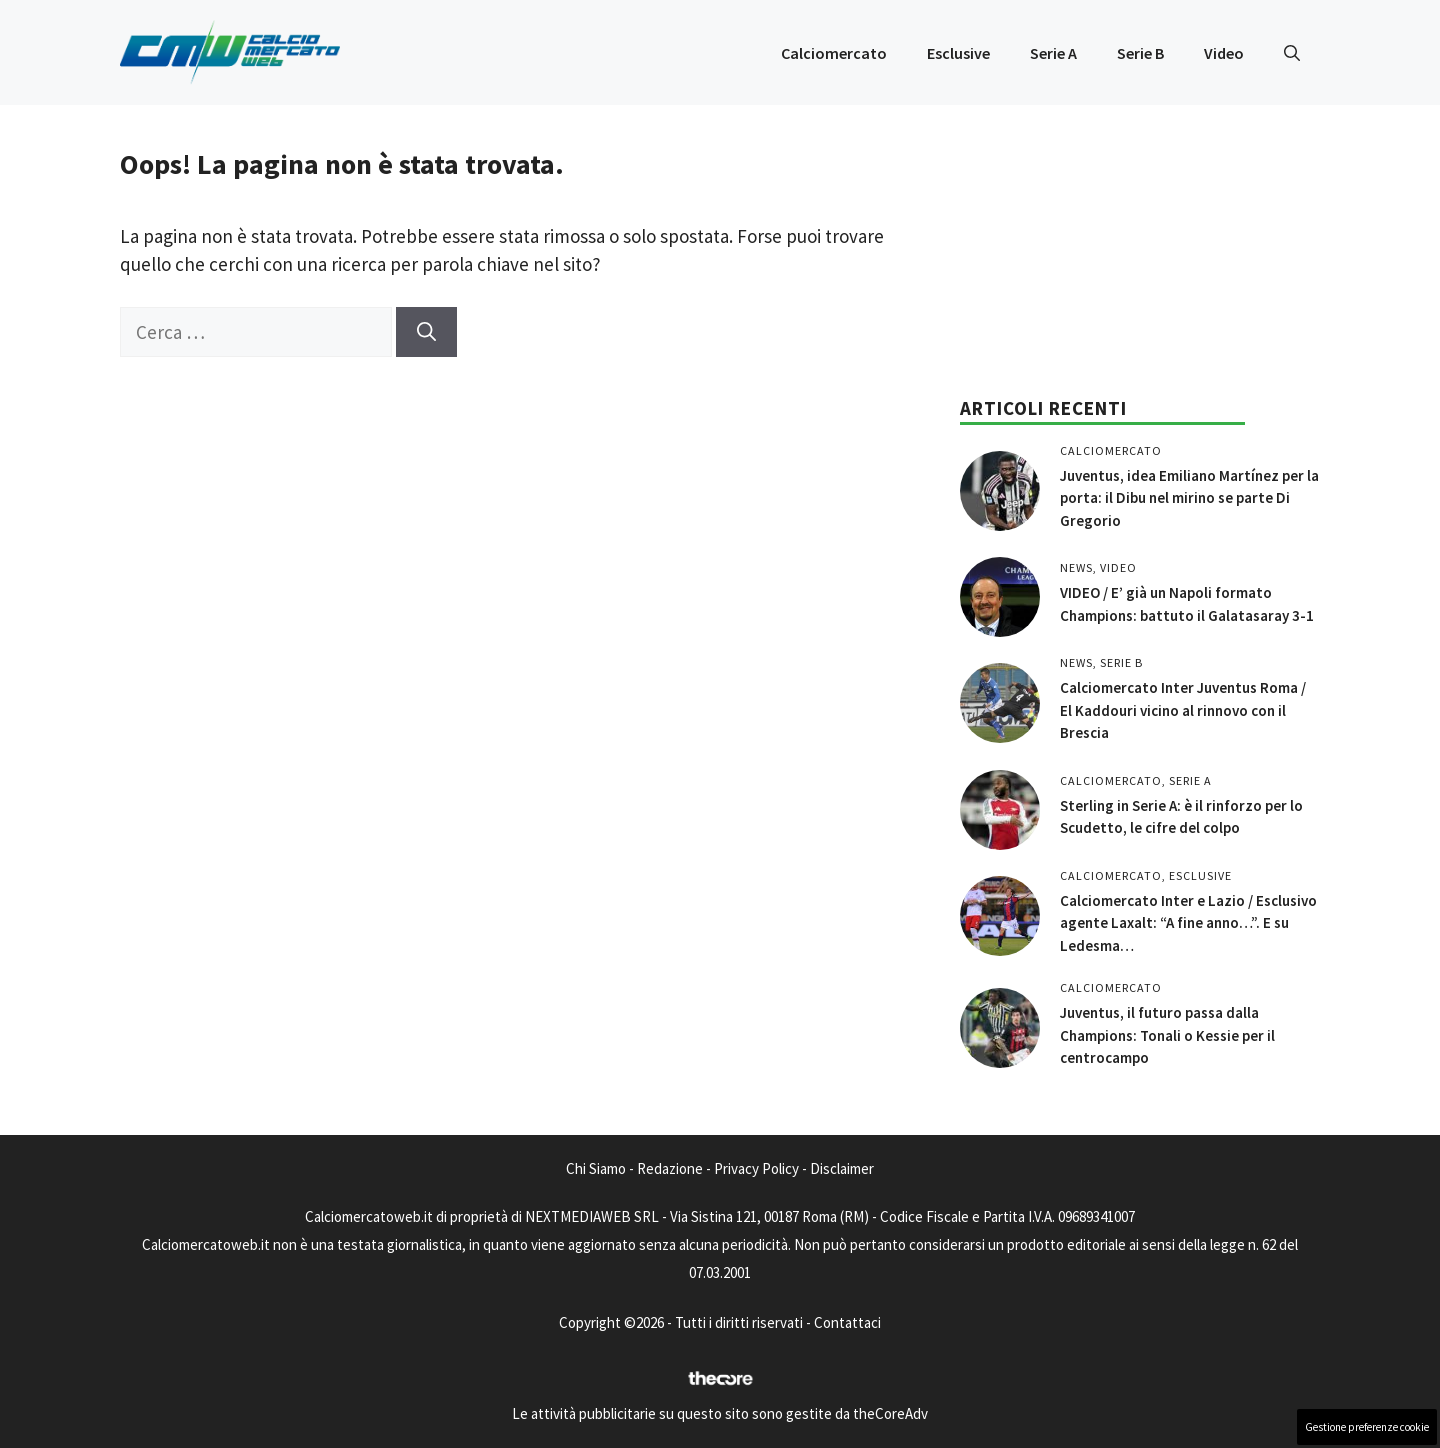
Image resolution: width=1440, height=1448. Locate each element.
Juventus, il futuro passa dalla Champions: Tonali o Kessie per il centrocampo (1167, 1035)
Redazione (670, 1168)
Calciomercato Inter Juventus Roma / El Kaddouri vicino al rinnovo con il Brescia (1183, 710)
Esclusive (958, 53)
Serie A (1053, 53)
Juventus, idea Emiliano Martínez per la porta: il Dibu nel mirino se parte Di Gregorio (1189, 498)
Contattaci (847, 1322)
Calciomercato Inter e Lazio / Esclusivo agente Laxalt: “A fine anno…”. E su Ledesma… (1188, 923)
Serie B (1140, 53)
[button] (1292, 53)
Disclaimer (842, 1168)
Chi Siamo (596, 1168)
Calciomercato (834, 53)
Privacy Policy (756, 1168)
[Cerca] (426, 332)
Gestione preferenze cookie (1367, 1427)
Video (1224, 53)
